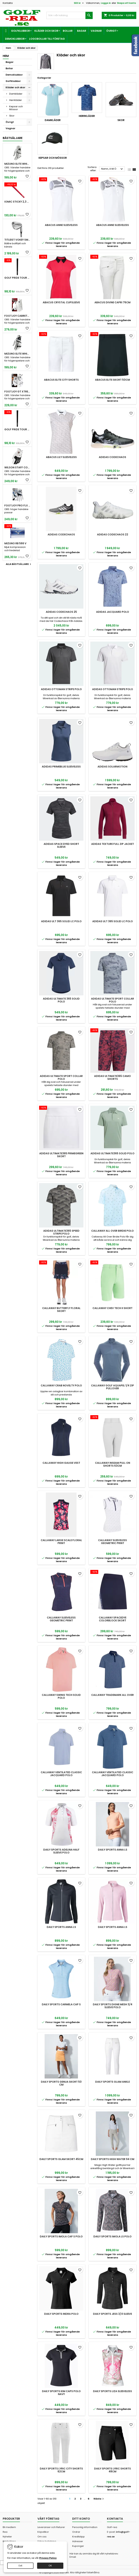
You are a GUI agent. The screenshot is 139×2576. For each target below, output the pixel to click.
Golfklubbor (20, 31)
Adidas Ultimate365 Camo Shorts (112, 1077)
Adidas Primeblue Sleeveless (61, 766)
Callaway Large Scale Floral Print (61, 1541)
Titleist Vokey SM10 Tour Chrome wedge (17, 239)
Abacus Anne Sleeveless (61, 225)
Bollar (68, 31)
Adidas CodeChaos (112, 457)
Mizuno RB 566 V (15, 543)
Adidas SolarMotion (112, 766)
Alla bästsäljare (19, 564)
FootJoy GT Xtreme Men (17, 391)
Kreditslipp (78, 2536)
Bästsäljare (12, 138)
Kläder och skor (46, 31)
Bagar (81, 31)
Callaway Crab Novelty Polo (61, 1385)
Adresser (77, 2541)
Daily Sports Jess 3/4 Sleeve (112, 2314)
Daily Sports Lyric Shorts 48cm (112, 2470)
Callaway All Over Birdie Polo (112, 1231)
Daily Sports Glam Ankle (112, 2082)
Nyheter (7, 2536)
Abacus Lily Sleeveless (61, 457)
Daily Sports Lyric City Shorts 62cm (61, 2470)
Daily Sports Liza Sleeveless (112, 2391)
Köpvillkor (43, 2532)
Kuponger (78, 2546)
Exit (20, 2565)
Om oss (42, 2536)
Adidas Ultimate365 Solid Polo (112, 1153)
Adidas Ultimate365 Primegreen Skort (61, 1155)
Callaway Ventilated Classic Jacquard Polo (61, 1773)
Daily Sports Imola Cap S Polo (61, 2236)
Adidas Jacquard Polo (112, 612)
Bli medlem (9, 2527)
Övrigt (111, 31)
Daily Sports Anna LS (112, 1849)
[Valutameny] (79, 3)
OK (50, 2565)
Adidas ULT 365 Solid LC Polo (61, 921)
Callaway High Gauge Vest (61, 1463)
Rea (5, 2532)
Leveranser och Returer (51, 2527)
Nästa (99, 2498)
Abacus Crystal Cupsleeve (61, 302)
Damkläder (15, 93)
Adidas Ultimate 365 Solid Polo (61, 1000)
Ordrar (76, 2532)
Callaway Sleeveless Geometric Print (112, 1541)
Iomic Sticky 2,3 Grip (17, 201)
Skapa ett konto (126, 3)
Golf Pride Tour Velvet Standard (17, 277)
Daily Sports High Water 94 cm (112, 2159)
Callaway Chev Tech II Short (112, 1308)
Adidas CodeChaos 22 (112, 534)
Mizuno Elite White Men (17, 163)
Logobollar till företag (47, 39)
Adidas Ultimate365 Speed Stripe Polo (61, 1232)
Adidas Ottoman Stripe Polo (61, 689)
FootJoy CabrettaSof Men (17, 315)
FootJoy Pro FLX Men (17, 505)
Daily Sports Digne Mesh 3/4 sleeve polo (112, 2006)
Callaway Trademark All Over (112, 1695)
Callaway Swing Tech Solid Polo (61, 1696)
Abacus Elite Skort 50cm (112, 380)
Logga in (106, 3)
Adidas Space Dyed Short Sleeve (61, 845)
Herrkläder (15, 100)
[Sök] (69, 15)
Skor (11, 115)
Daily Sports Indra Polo (61, 2314)
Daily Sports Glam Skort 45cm (61, 2159)
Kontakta (8, 3)
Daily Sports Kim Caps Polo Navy (61, 2392)
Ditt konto (81, 2519)
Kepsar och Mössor (16, 108)
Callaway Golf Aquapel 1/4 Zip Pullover (112, 1387)
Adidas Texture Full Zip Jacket (112, 844)
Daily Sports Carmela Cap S (61, 2004)
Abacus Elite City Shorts (61, 380)
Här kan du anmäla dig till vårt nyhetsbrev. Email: (94, 2555)
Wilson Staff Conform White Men (17, 467)
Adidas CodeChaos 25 (61, 612)
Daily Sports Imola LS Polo (112, 2236)
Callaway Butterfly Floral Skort (61, 1309)
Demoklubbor (15, 39)
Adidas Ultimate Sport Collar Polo (112, 1000)
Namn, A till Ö (112, 169)
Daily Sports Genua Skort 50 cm (61, 2083)
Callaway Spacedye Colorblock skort (112, 1619)
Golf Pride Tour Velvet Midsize (17, 429)
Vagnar (96, 31)
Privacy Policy (48, 2558)
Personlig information (84, 2527)
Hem (6, 56)
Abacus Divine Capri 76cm (112, 302)
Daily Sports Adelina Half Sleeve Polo (61, 1851)
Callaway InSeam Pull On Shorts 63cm (112, 1464)
